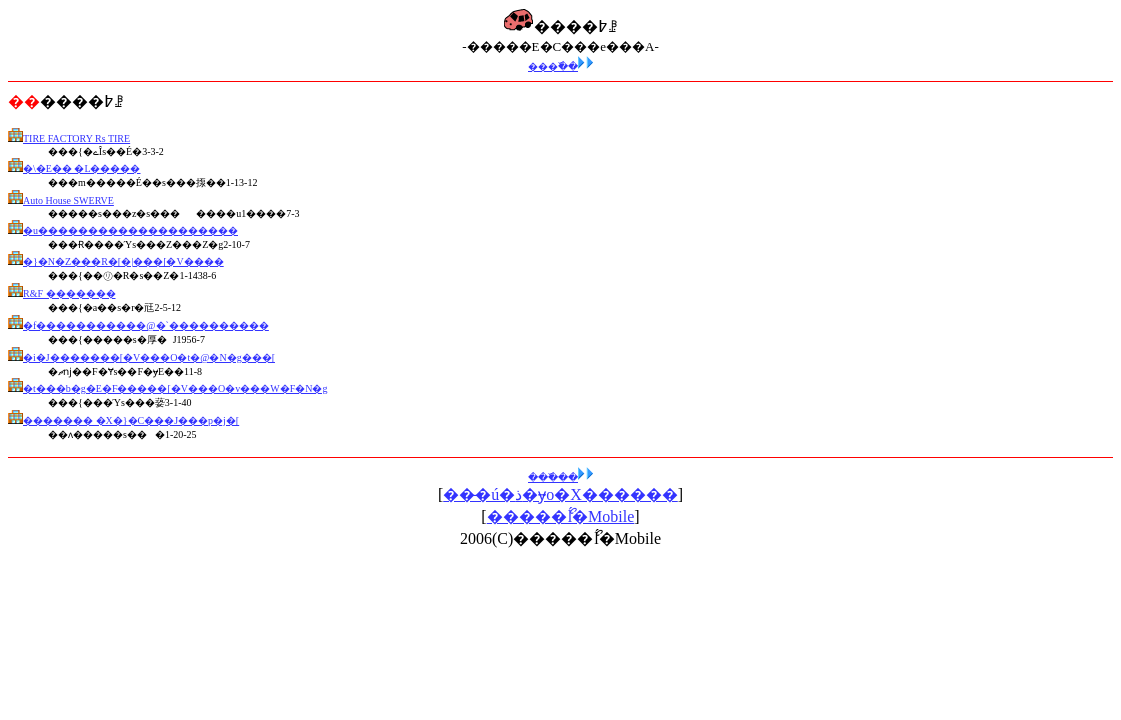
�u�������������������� (130, 230)
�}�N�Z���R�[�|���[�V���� (123, 261)
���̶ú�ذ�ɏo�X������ (560, 494)
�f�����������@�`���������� (146, 325)
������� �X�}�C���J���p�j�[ (131, 420)
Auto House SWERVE (68, 200)
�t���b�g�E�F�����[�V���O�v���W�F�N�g (175, 388)
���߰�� (560, 66)
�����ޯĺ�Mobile (561, 516)
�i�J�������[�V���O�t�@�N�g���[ (149, 357)
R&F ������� (69, 293)
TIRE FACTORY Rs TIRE (76, 138)
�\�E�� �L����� (82, 168)
